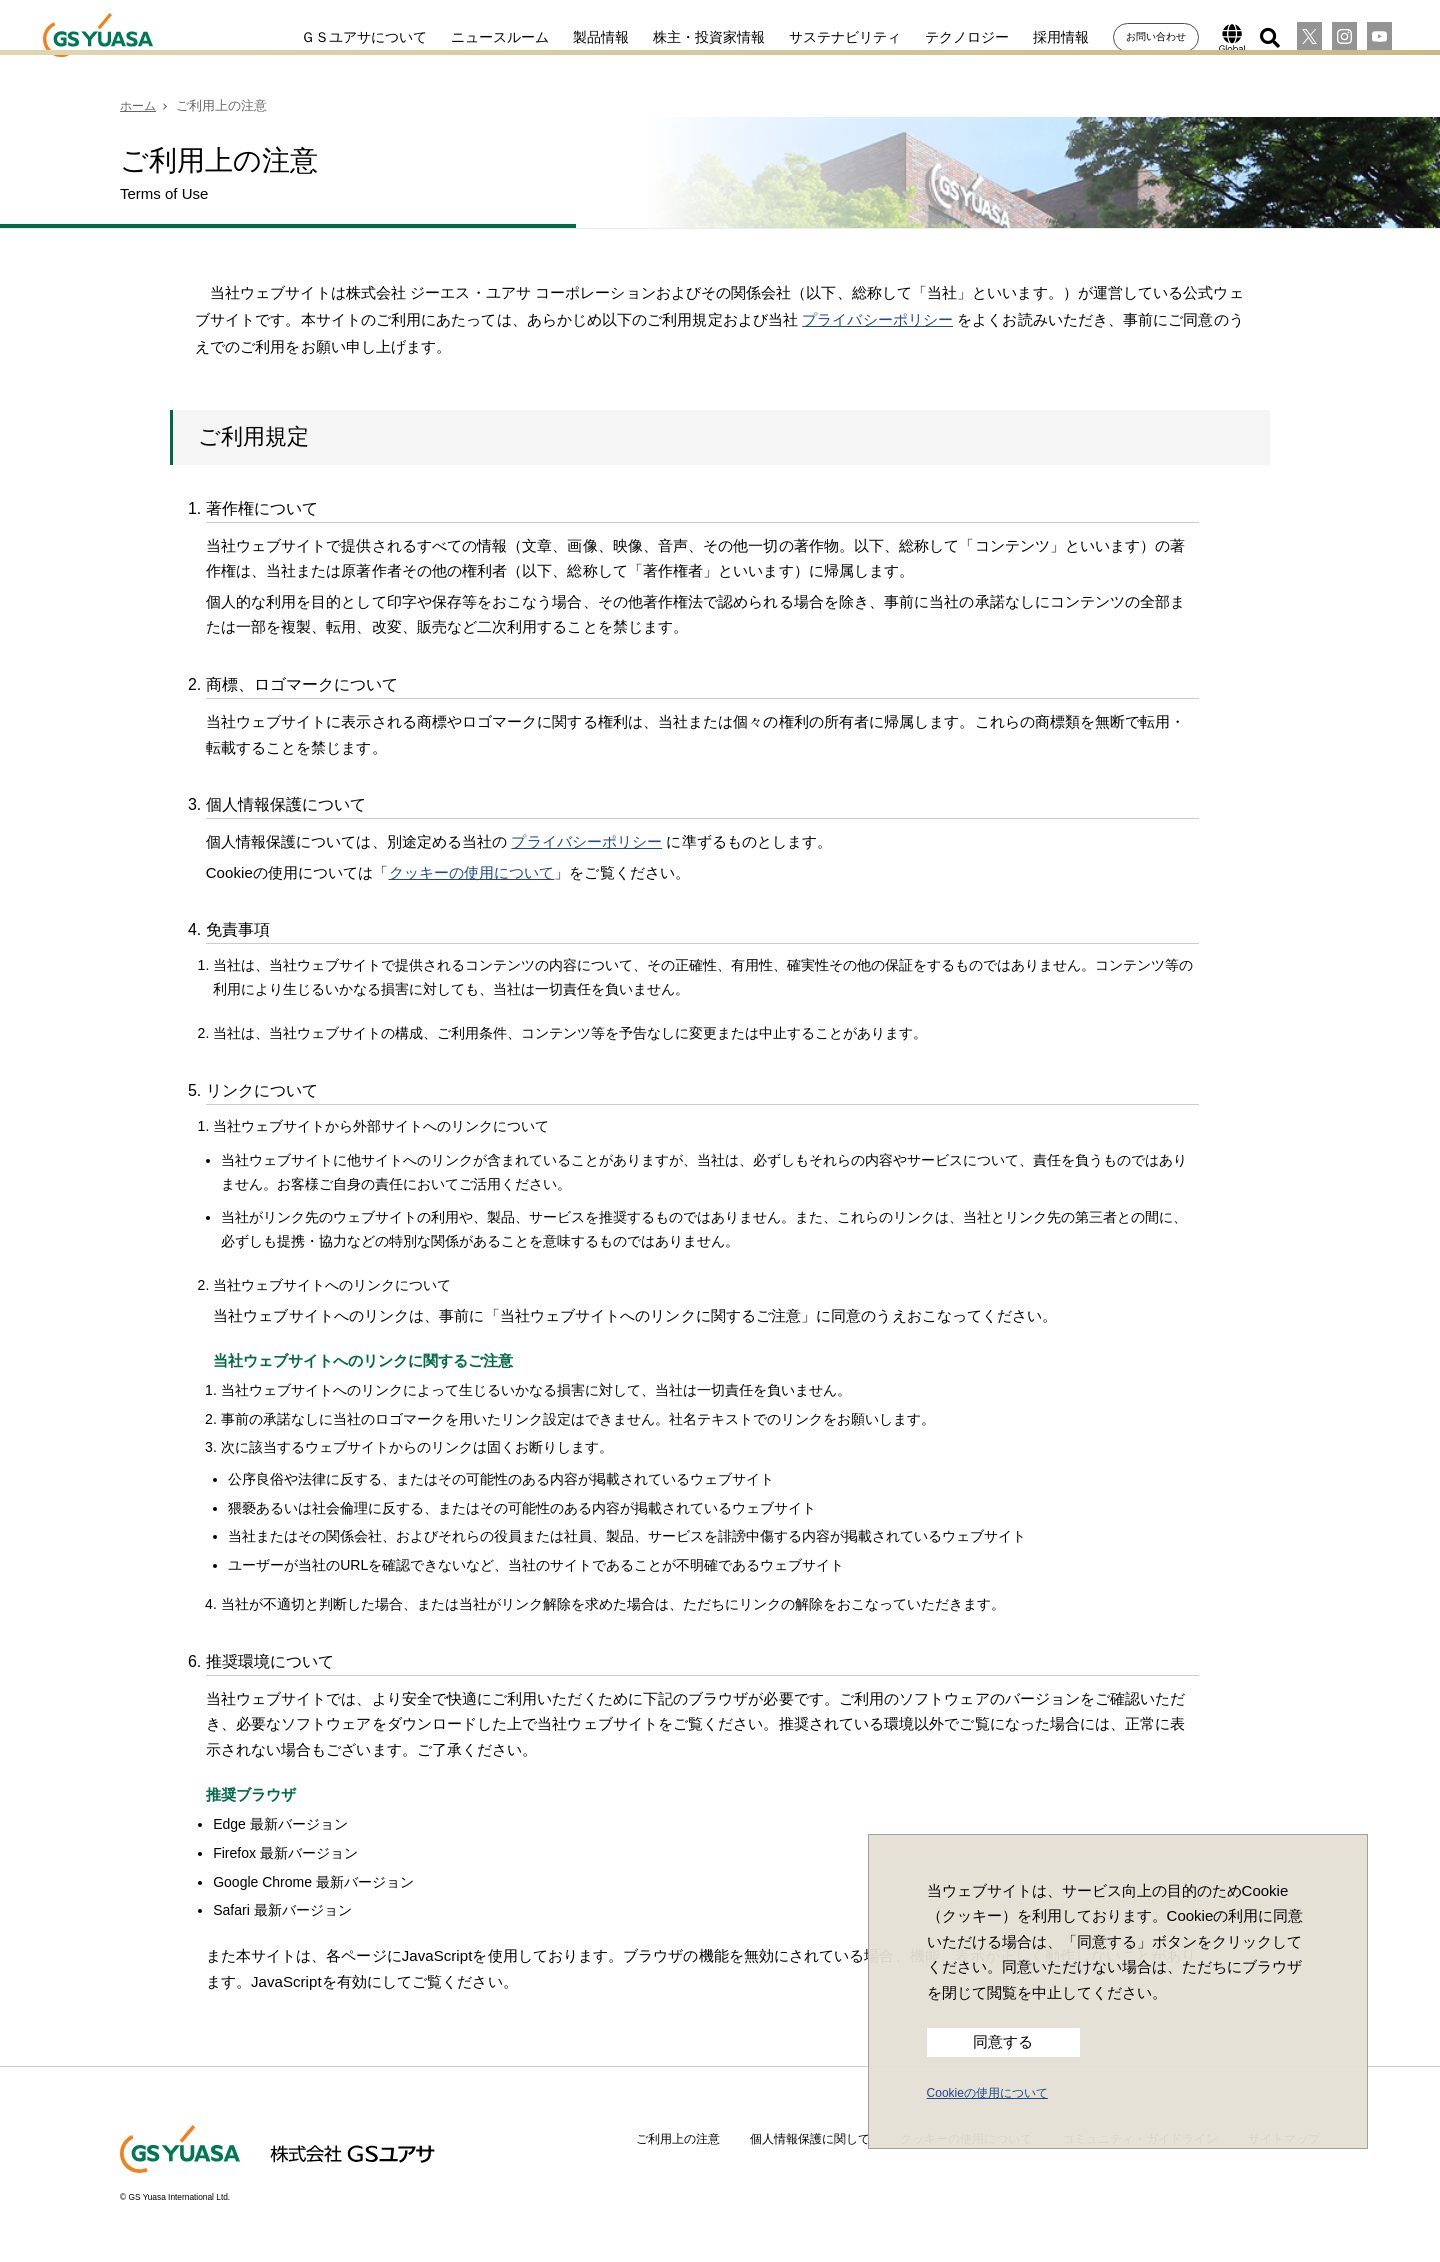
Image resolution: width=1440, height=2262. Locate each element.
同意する (1003, 2042)
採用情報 (1043, 37)
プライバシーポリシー (877, 319)
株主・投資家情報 (691, 37)
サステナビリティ (827, 37)
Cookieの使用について (987, 2093)
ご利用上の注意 (678, 2139)
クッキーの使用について (472, 872)
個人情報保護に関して (810, 2139)
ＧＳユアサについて (346, 37)
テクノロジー (949, 37)
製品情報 (583, 37)
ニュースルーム (482, 37)
